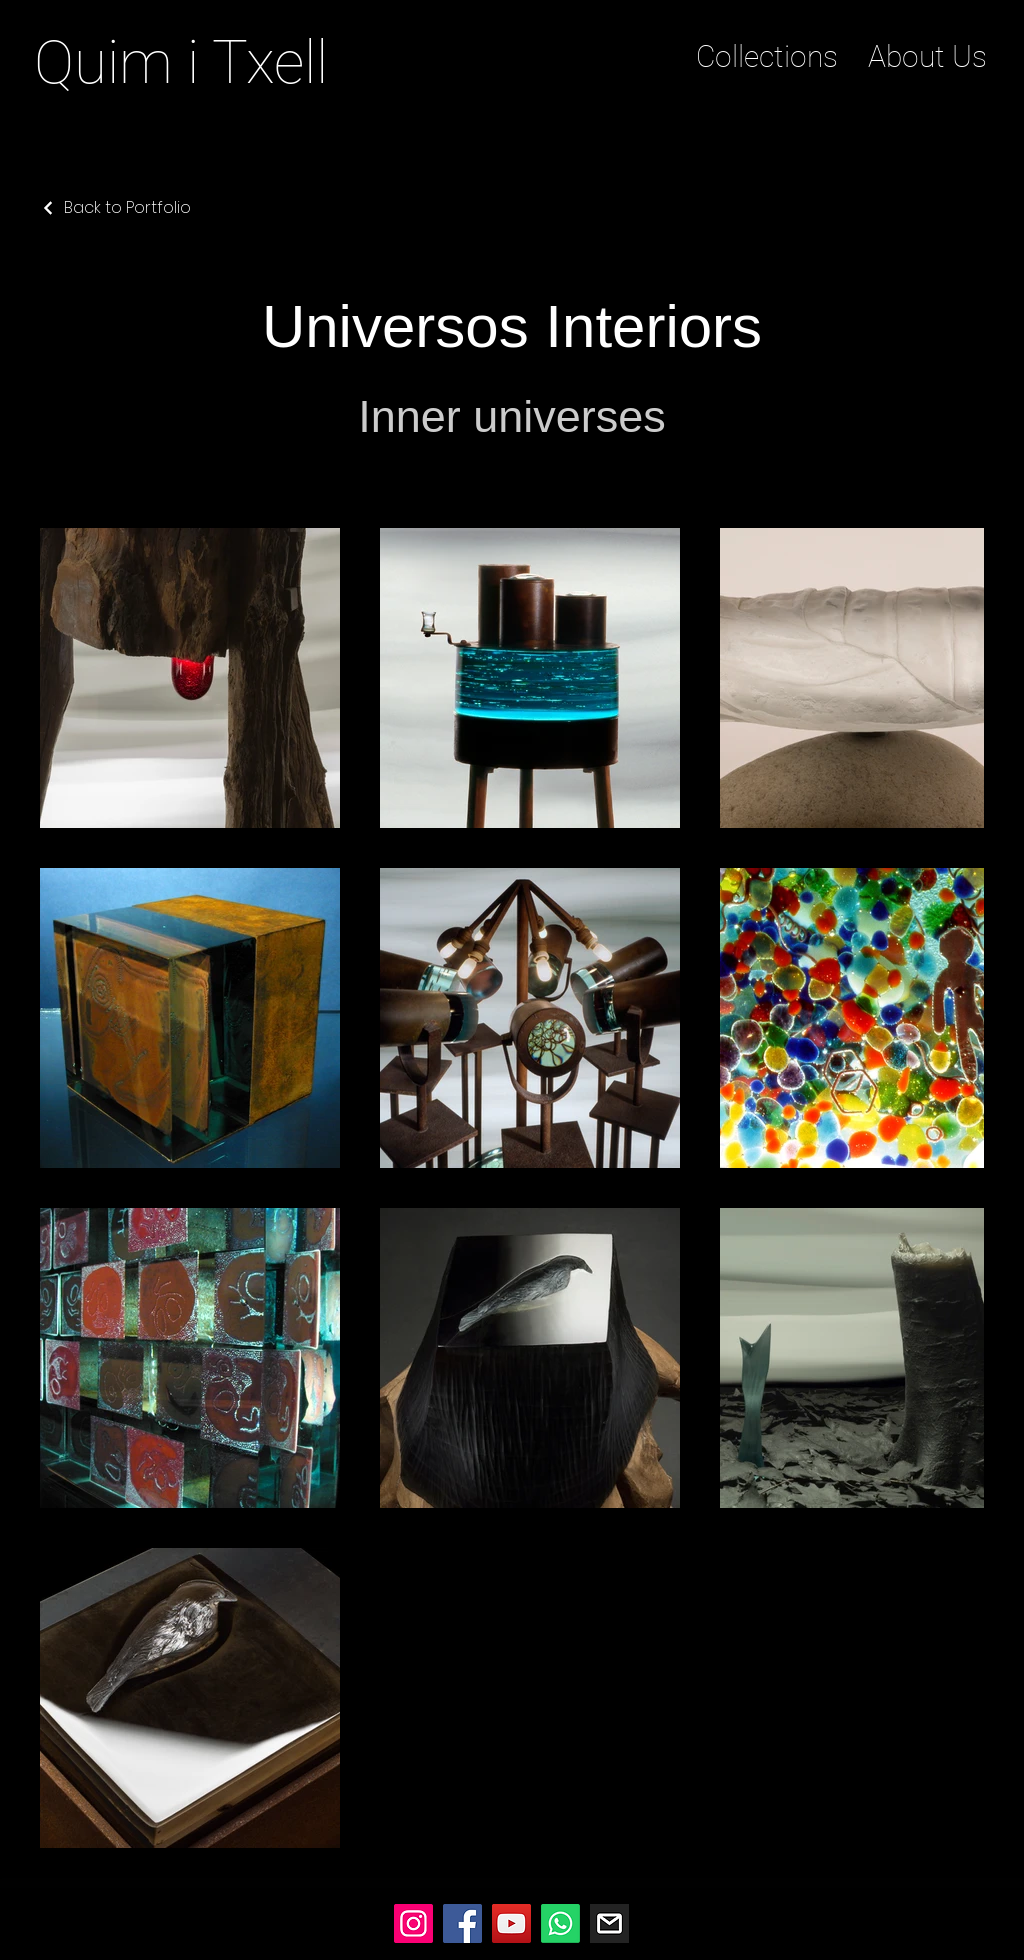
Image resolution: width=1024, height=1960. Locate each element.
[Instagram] (413, 1923)
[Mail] (609, 1923)
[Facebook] (462, 1923)
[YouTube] (511, 1923)
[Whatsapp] (560, 1923)
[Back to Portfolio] (115, 207)
